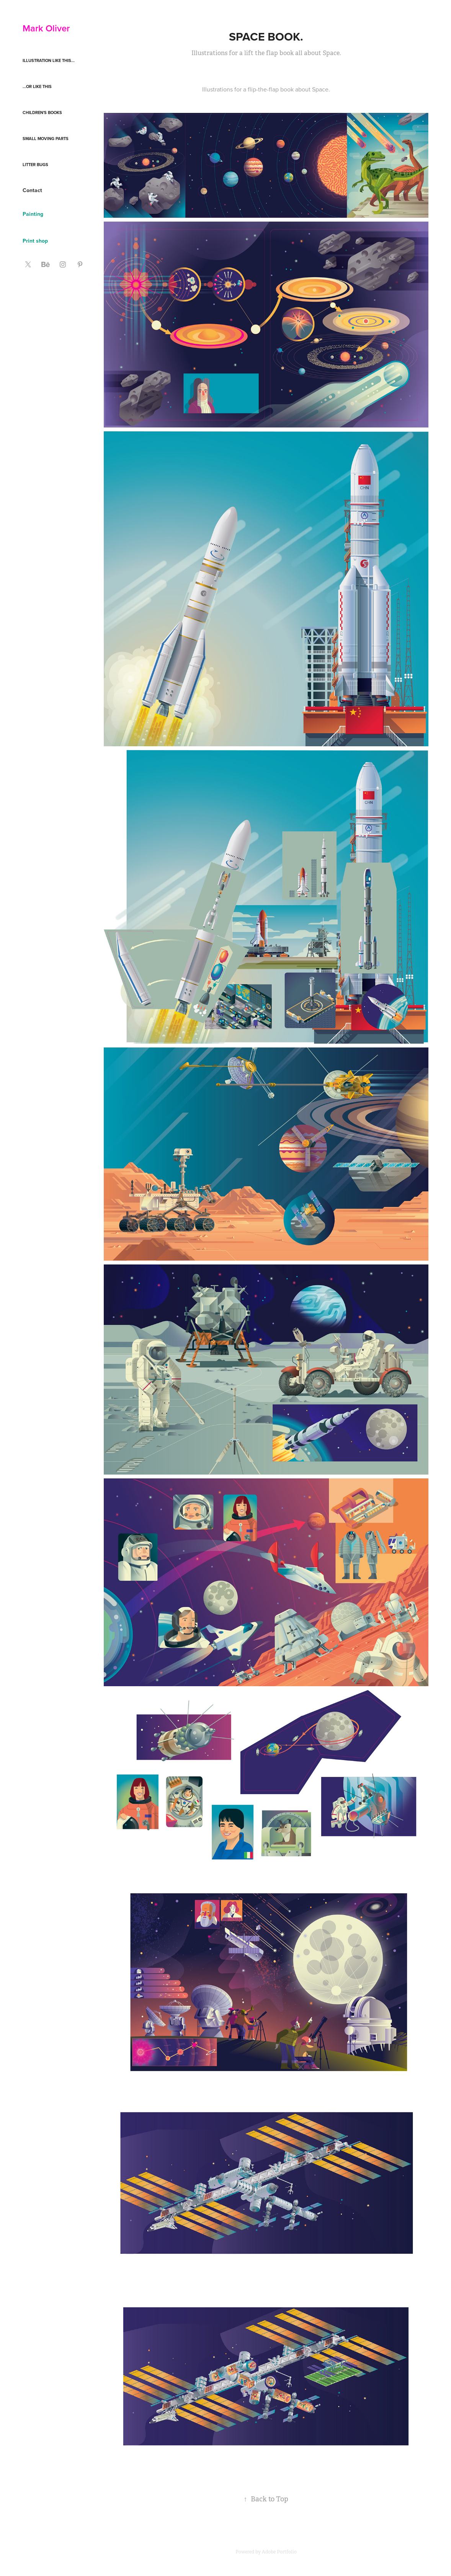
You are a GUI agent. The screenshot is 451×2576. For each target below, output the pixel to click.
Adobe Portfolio (279, 2552)
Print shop (35, 241)
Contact (32, 190)
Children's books (42, 112)
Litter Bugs (35, 165)
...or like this (37, 86)
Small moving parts (46, 138)
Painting (33, 214)
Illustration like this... (49, 60)
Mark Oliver (46, 28)
